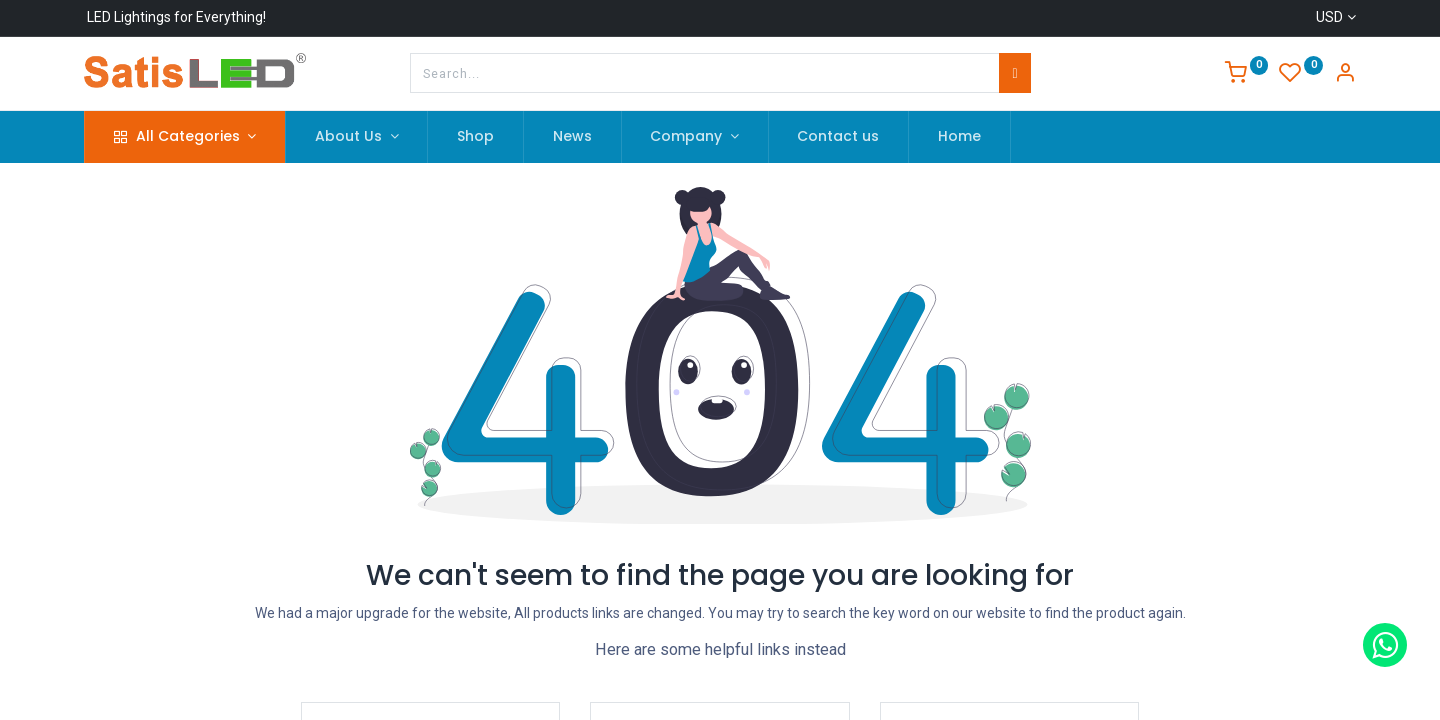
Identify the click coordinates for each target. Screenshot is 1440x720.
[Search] (1014, 73)
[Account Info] (1345, 75)
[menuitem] (475, 137)
